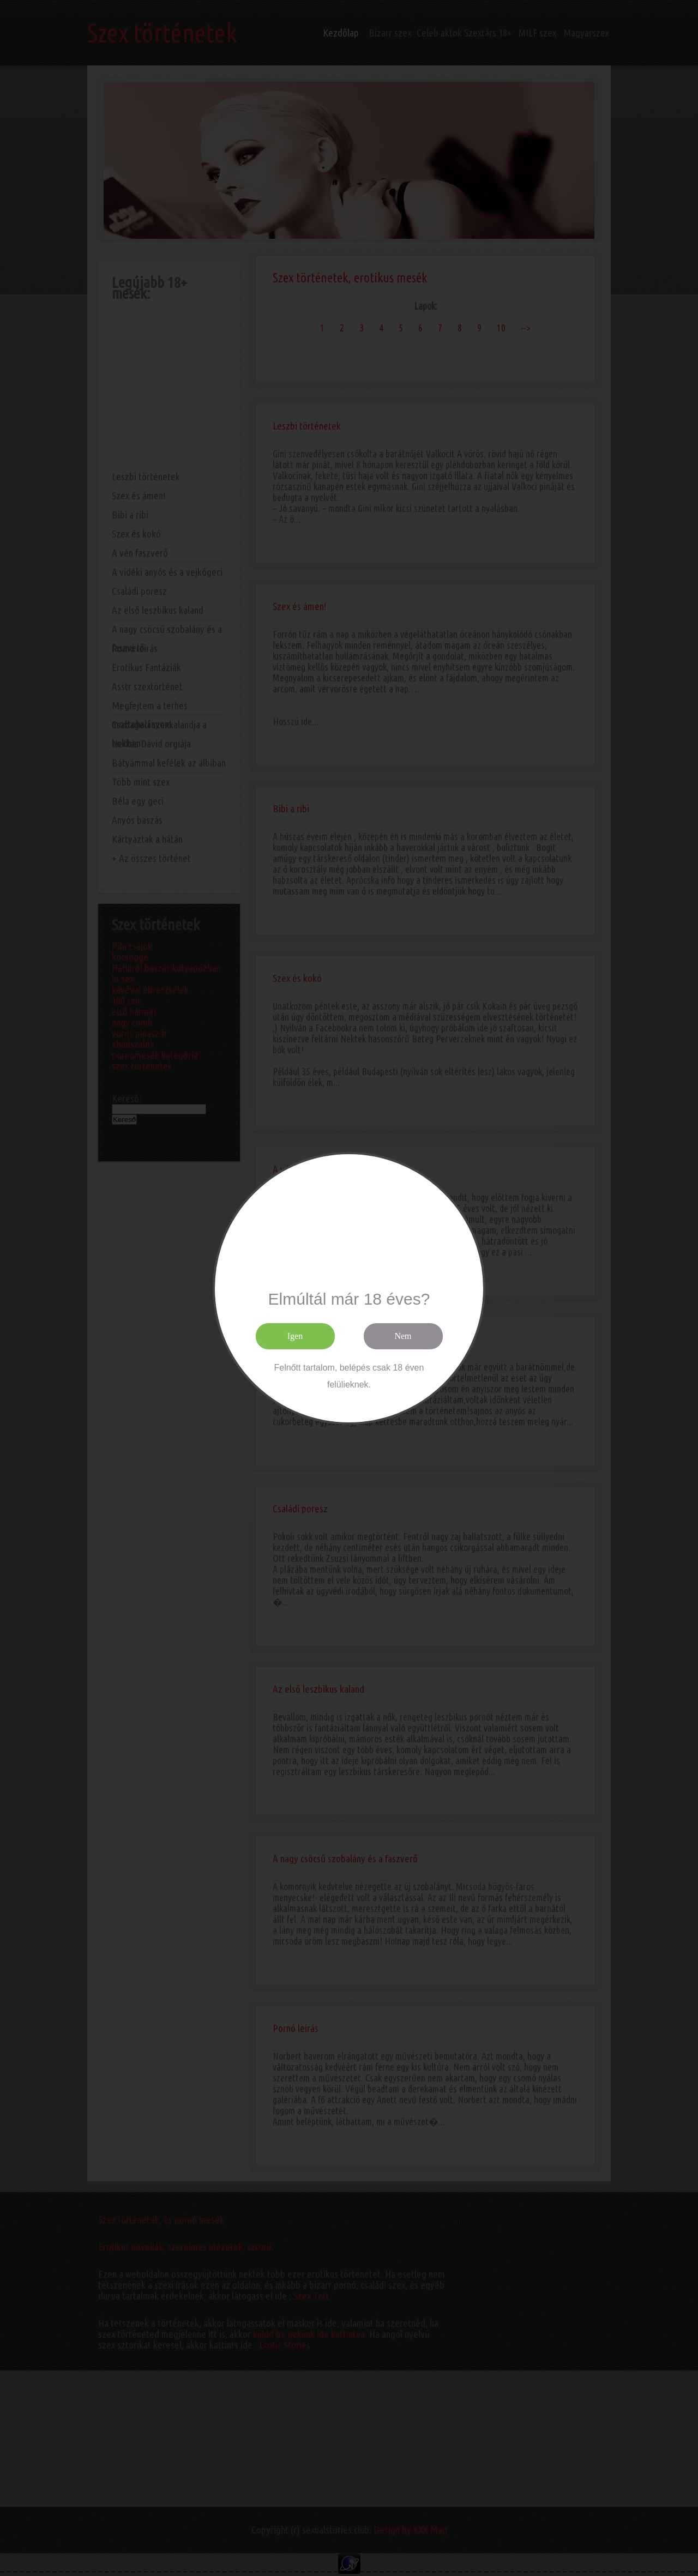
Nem (402, 1336)
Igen (295, 1336)
